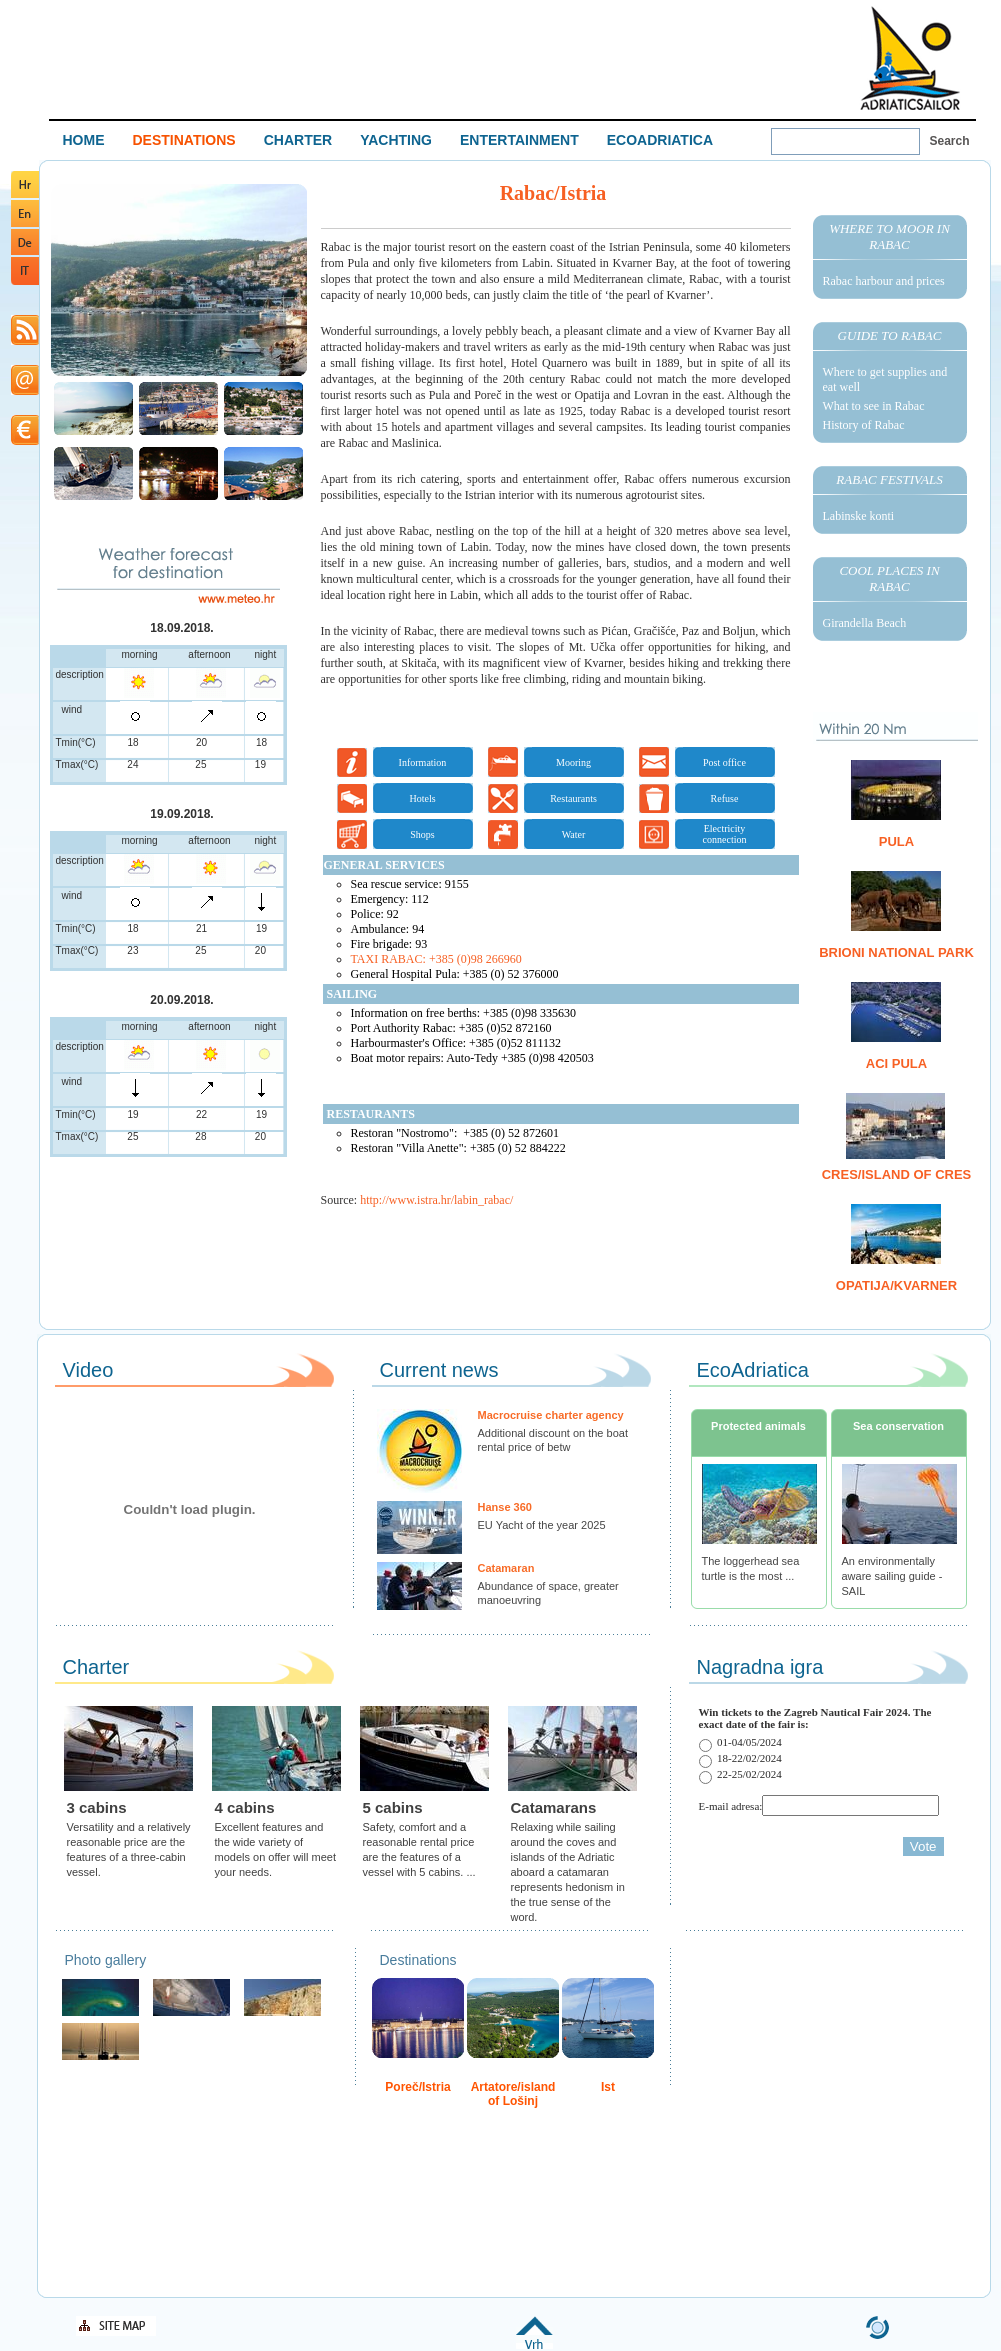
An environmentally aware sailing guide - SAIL (892, 1576)
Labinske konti (859, 516)
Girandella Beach (865, 623)
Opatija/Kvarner (896, 1285)
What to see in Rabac (874, 406)
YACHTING (396, 140)
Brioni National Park (896, 952)
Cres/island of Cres (897, 1174)
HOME (84, 140)
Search (950, 141)
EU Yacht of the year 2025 (542, 1525)
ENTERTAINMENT (519, 140)
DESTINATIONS (184, 140)
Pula (896, 841)
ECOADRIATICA (660, 140)
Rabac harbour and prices (884, 281)
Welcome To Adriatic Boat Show (910, 57)
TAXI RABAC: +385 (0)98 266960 (436, 959)
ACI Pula (896, 1063)
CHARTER (298, 140)
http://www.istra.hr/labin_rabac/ (436, 1200)
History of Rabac (864, 425)
